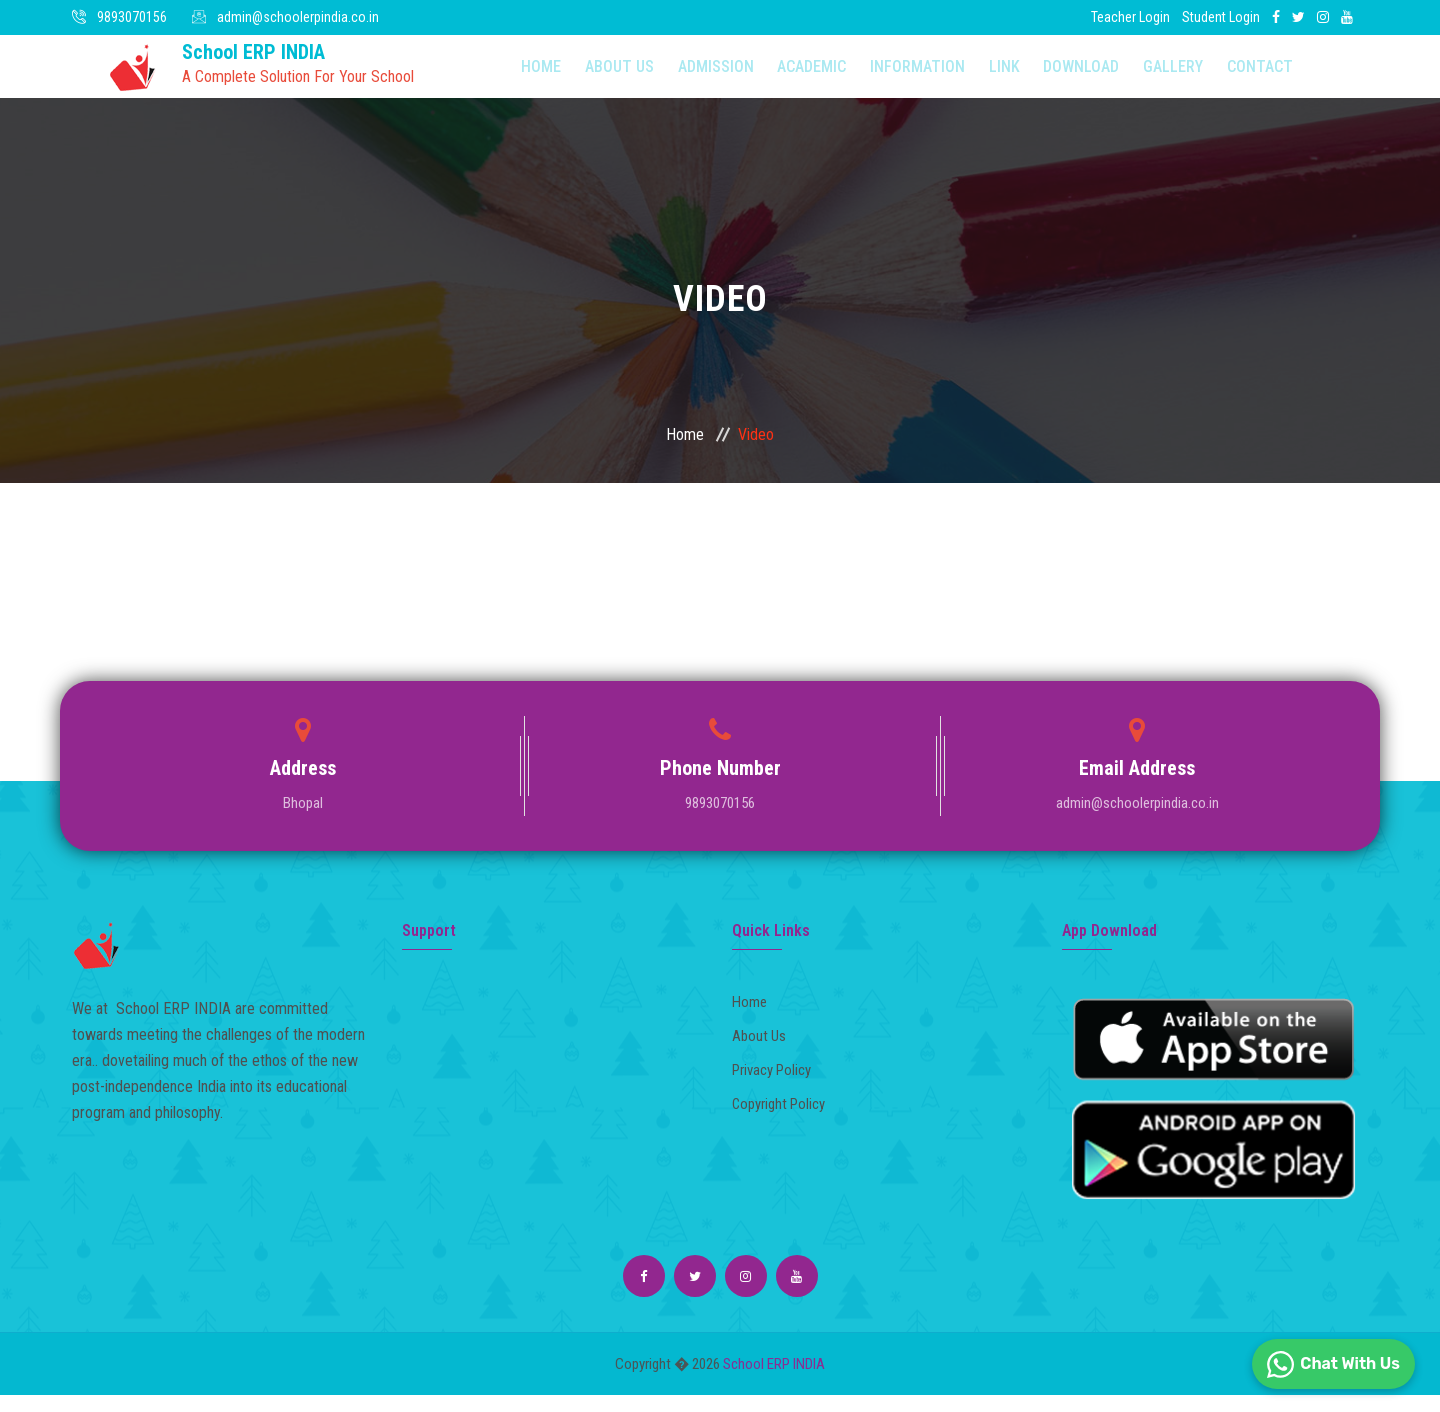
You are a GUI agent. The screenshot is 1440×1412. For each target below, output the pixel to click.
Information (873, 74)
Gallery (1103, 74)
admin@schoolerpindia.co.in (298, 17)
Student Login (1221, 17)
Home (532, 74)
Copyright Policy (783, 1116)
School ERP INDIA (774, 1381)
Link (951, 74)
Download (1020, 74)
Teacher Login (1130, 17)
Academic (776, 74)
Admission (689, 74)
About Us (601, 74)
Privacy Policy (777, 1083)
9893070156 (132, 17)
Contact (1181, 74)
